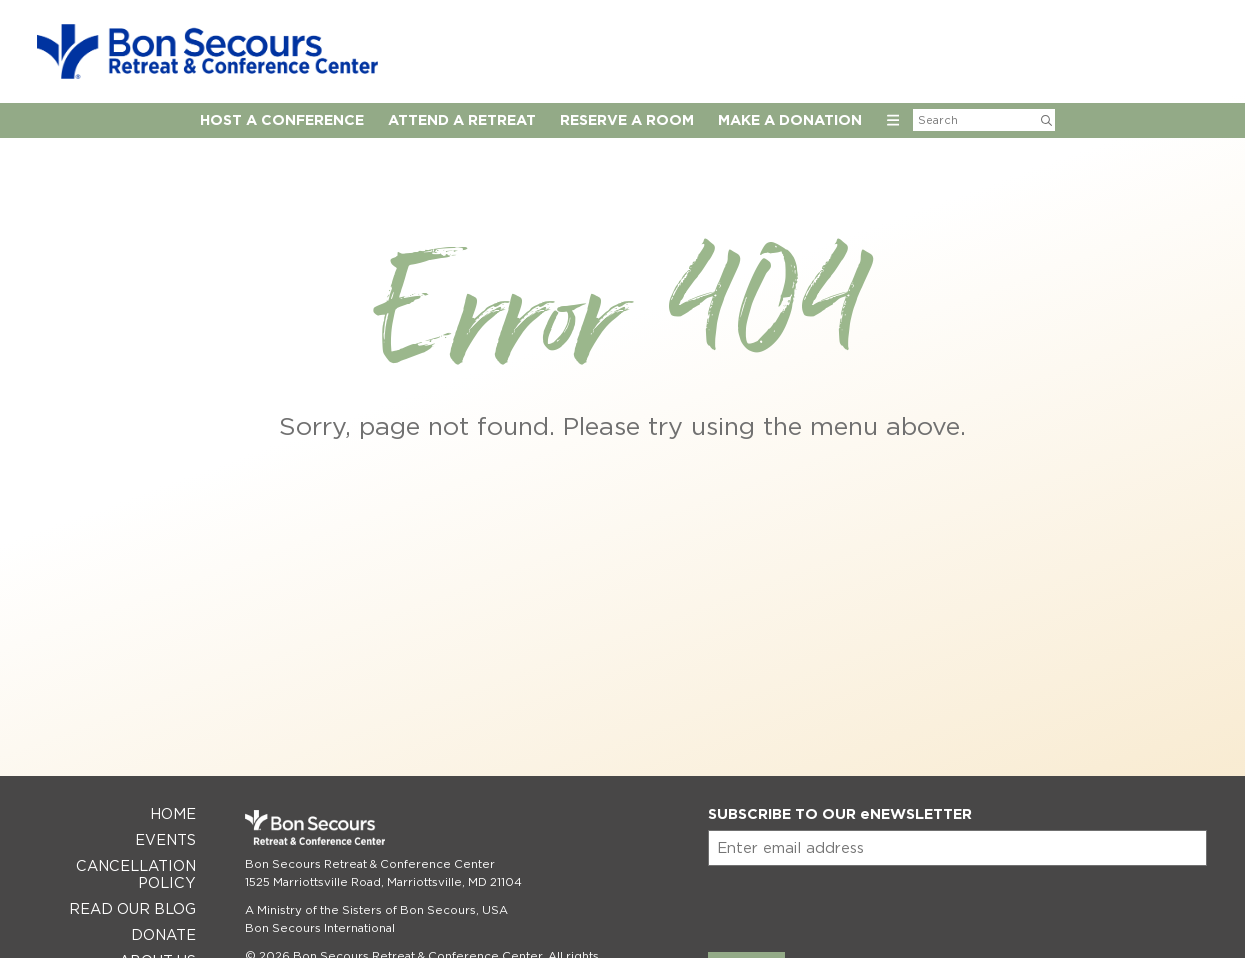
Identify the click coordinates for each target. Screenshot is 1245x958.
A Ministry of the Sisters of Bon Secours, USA (376, 910)
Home (173, 813)
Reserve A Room (627, 119)
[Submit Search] (1046, 120)
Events (165, 839)
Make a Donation (790, 119)
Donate (163, 934)
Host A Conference (282, 119)
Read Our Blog (132, 908)
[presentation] (860, 905)
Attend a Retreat (462, 119)
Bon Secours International (320, 928)
